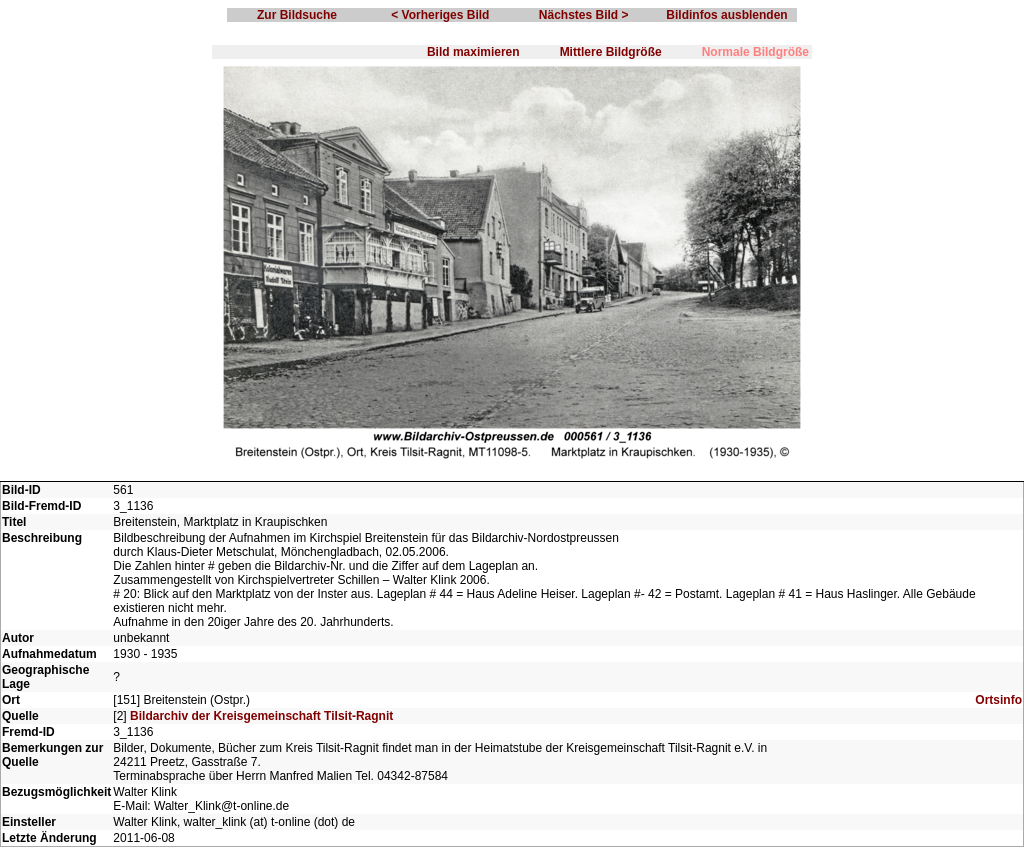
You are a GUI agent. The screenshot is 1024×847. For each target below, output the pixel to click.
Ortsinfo (998, 700)
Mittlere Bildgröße (611, 52)
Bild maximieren (473, 52)
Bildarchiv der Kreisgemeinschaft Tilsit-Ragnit (261, 716)
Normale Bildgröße (755, 52)
